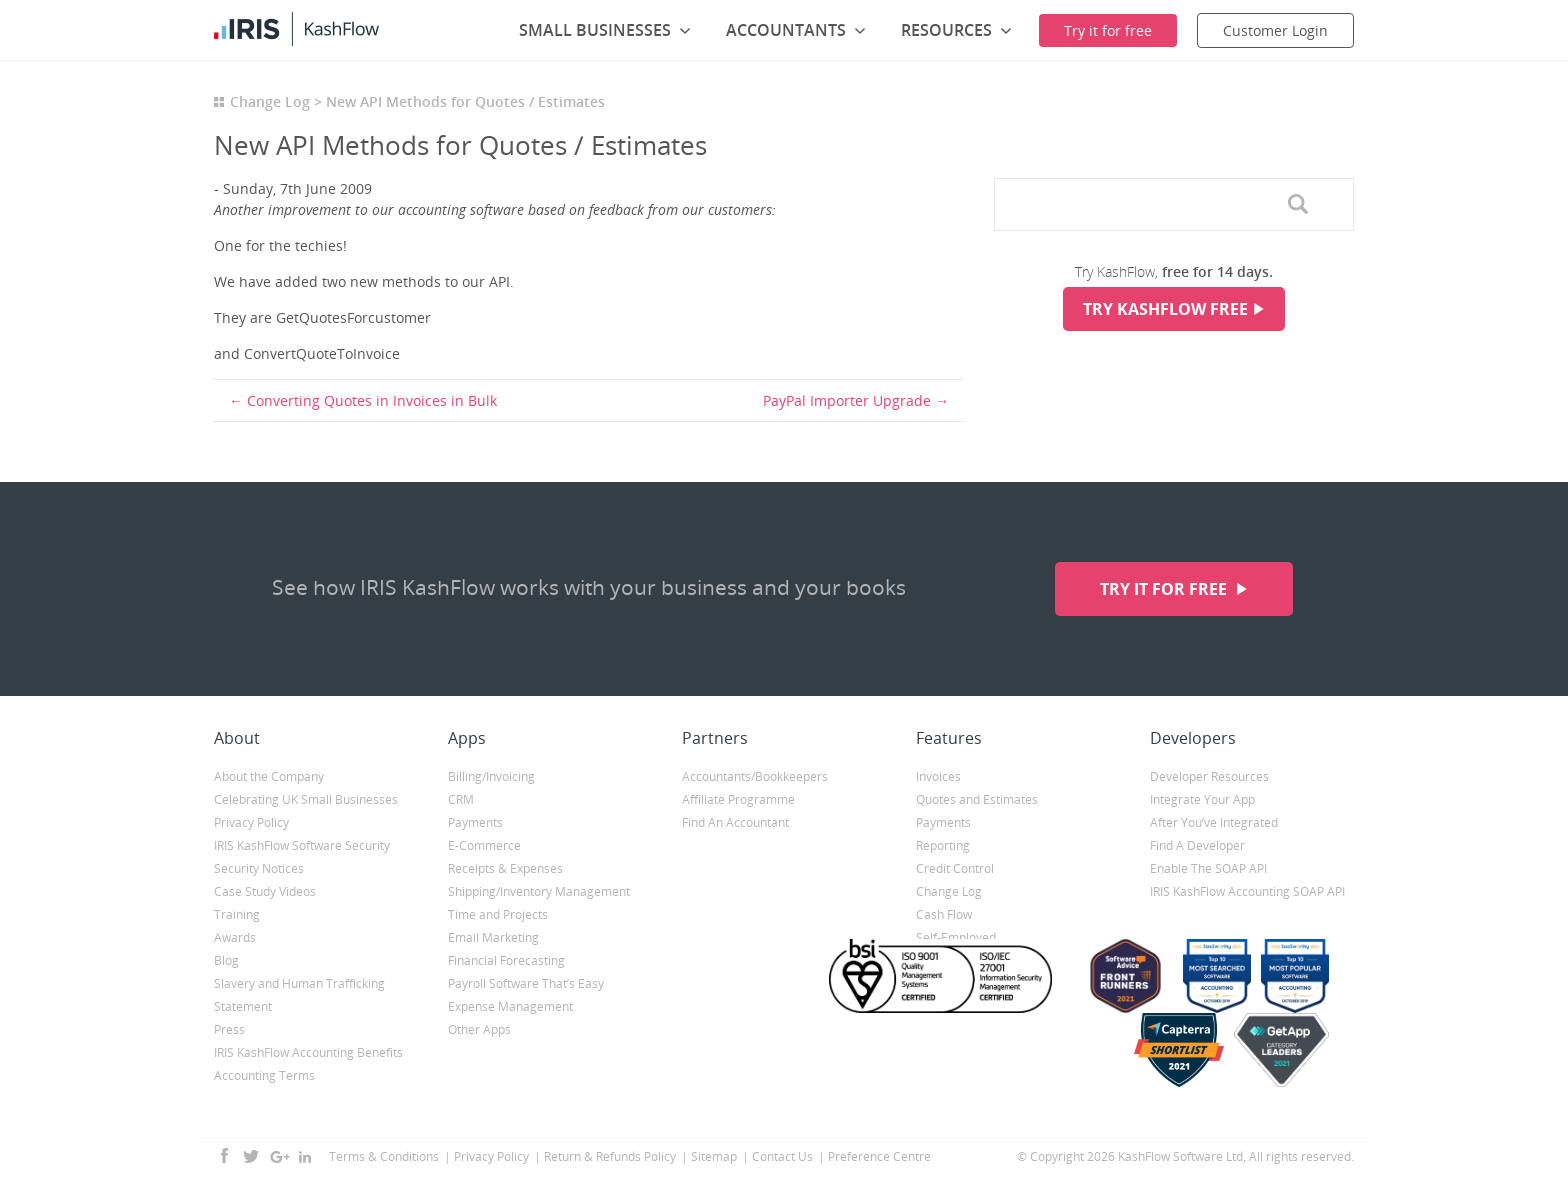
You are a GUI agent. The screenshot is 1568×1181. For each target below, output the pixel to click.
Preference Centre (879, 1156)
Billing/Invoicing (491, 776)
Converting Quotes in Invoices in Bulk (372, 400)
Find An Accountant (735, 822)
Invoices (938, 776)
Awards (235, 937)
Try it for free (1165, 589)
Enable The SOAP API (1208, 868)
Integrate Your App (1202, 799)
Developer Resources (1209, 776)
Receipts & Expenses (505, 868)
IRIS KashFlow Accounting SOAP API (1247, 891)
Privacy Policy (251, 822)
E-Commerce (484, 845)
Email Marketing (493, 937)
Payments (475, 822)
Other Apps (479, 1029)
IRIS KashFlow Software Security (302, 845)
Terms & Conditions (384, 1156)
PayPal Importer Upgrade (847, 400)
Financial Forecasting (506, 960)
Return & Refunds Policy (610, 1156)
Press (229, 1029)
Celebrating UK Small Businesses (306, 799)
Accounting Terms (264, 1075)
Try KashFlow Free (1165, 309)
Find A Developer (1197, 845)
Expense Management (510, 1006)
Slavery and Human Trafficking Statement (299, 995)
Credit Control (955, 868)
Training (237, 914)
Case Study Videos (265, 891)
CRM (461, 799)
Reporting (943, 845)
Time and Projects (498, 914)
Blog (226, 960)
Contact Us (782, 1156)
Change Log (270, 101)
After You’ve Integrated (1214, 822)
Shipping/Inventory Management (539, 891)
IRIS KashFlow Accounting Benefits (308, 1052)
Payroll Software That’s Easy (526, 983)
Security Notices (259, 868)
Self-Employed (956, 937)
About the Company (269, 776)
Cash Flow (944, 914)
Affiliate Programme (738, 799)
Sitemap (714, 1156)
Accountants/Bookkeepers (755, 776)
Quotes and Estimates (977, 799)
